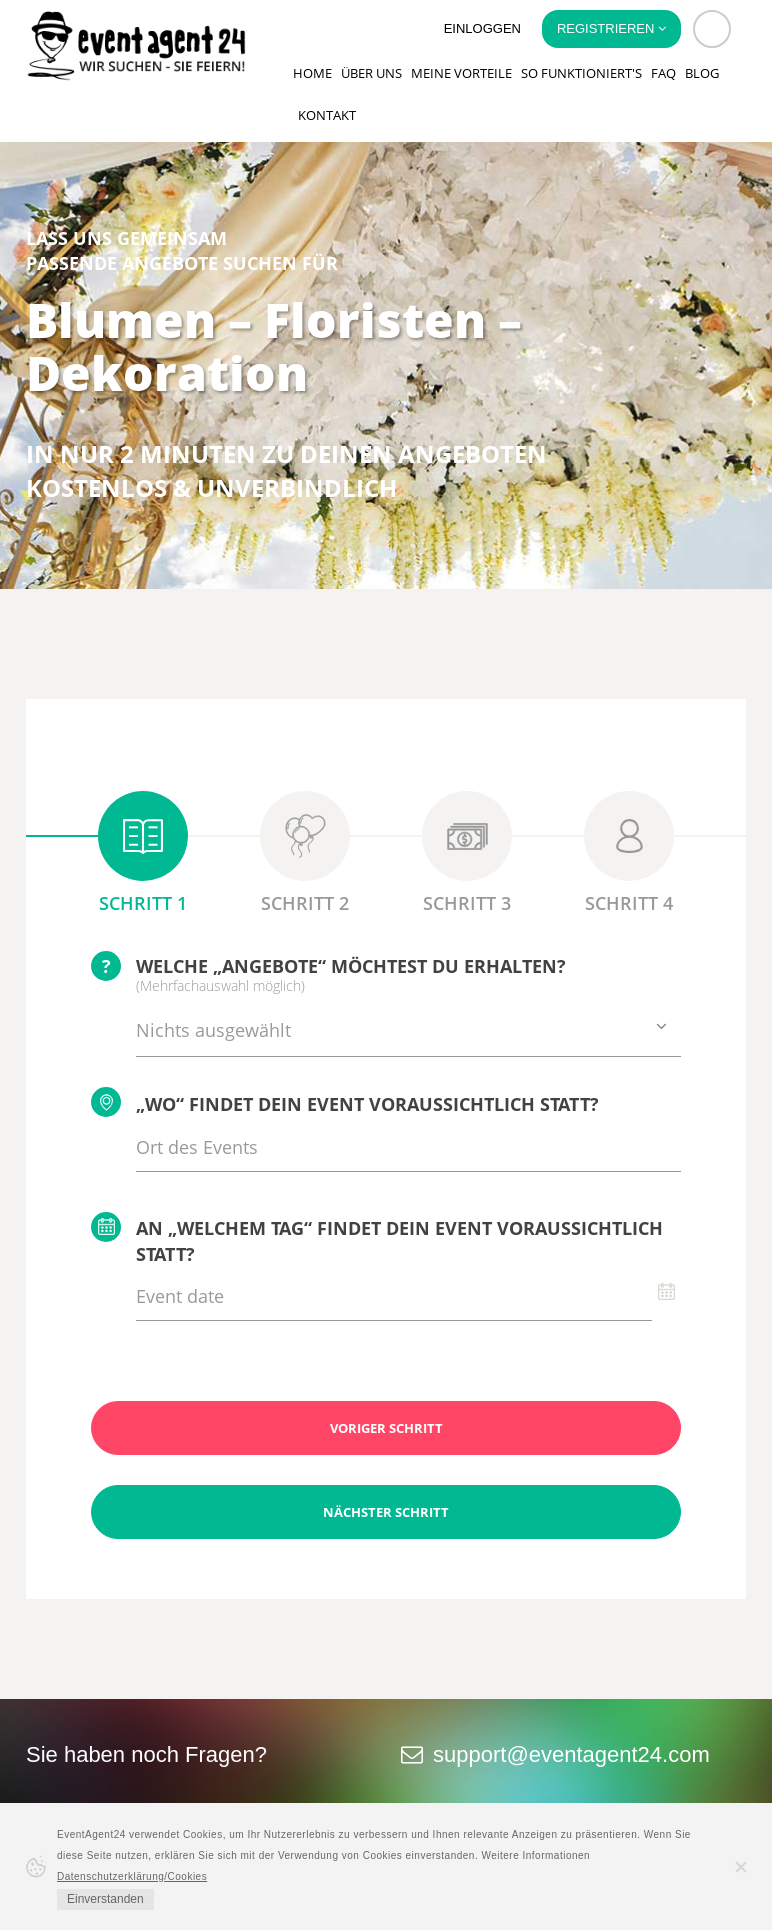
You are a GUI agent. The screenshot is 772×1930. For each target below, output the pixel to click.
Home (312, 73)
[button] (712, 29)
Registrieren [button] (611, 28)
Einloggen (482, 28)
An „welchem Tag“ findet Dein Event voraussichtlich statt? (377, 1239)
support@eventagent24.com (571, 1754)
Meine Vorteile (461, 73)
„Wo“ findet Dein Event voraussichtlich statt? (345, 1102)
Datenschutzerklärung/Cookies (132, 1876)
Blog (702, 73)
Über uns (371, 73)
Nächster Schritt (386, 1512)
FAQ (663, 73)
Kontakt (327, 115)
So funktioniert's (581, 73)
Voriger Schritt (386, 1428)
